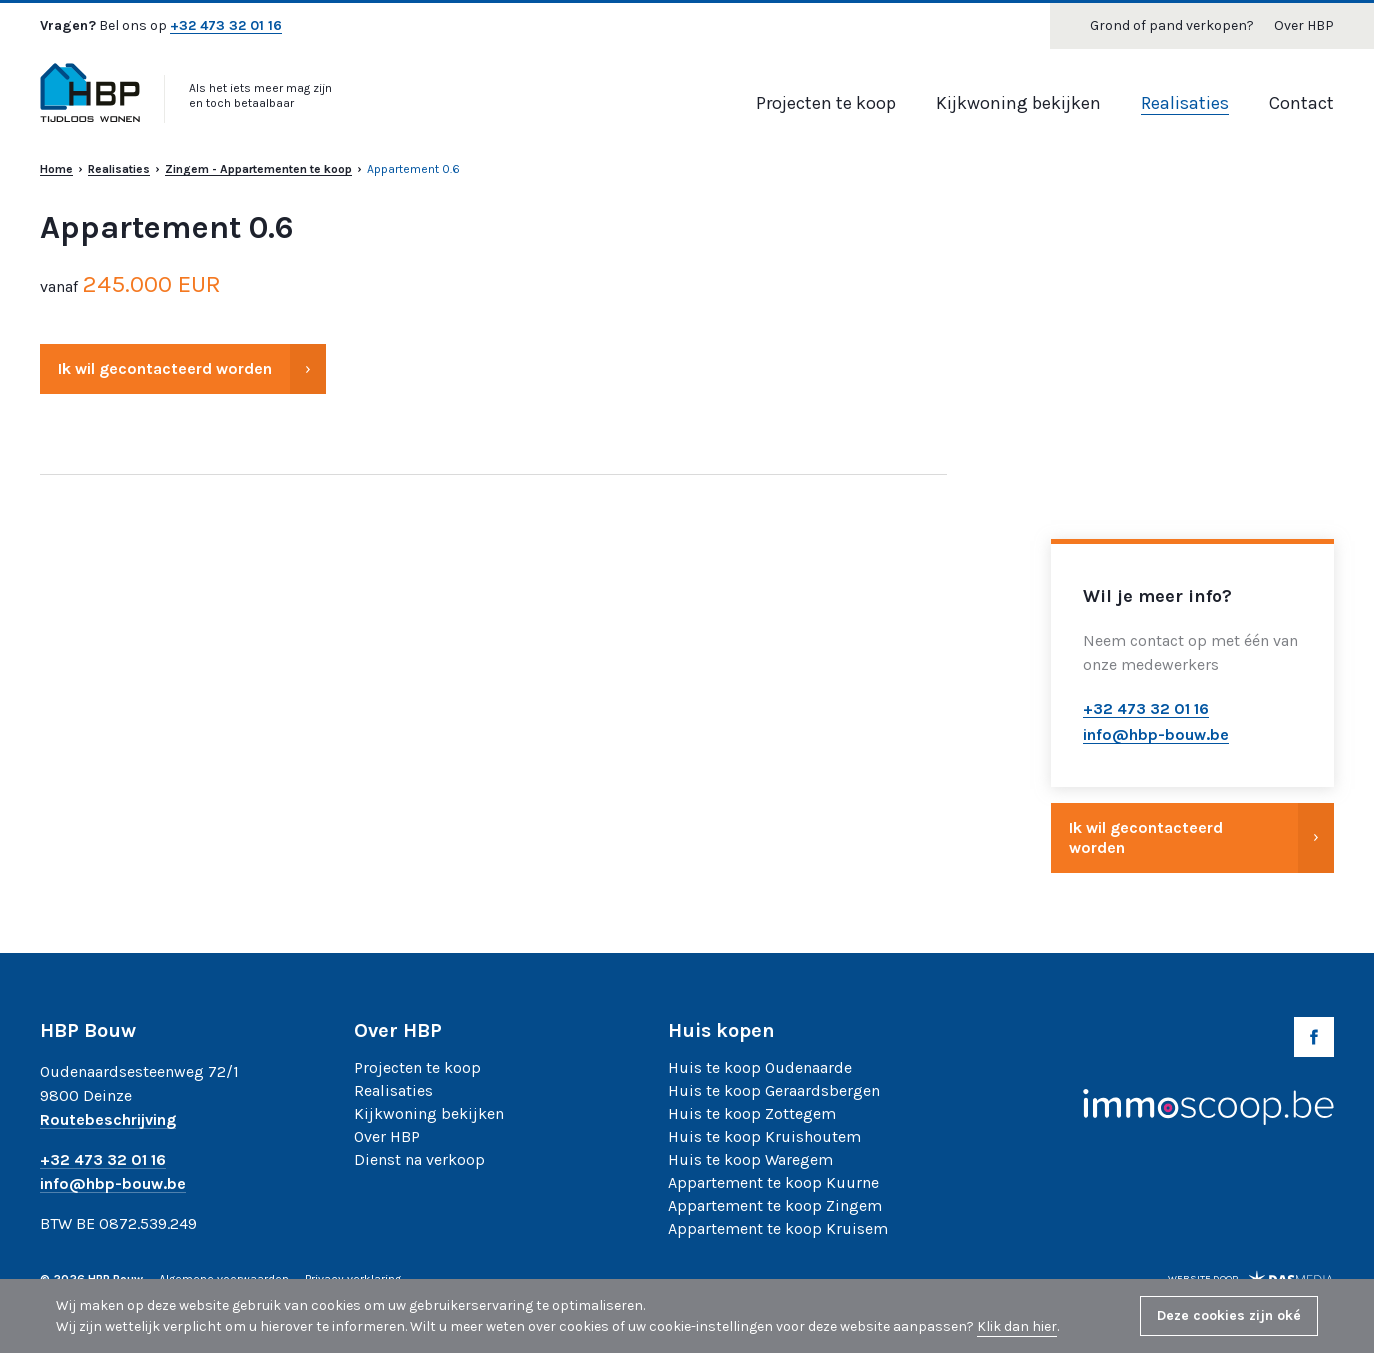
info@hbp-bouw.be (113, 1184)
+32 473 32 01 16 (226, 26)
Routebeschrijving (108, 1120)
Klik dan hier (1017, 1326)
